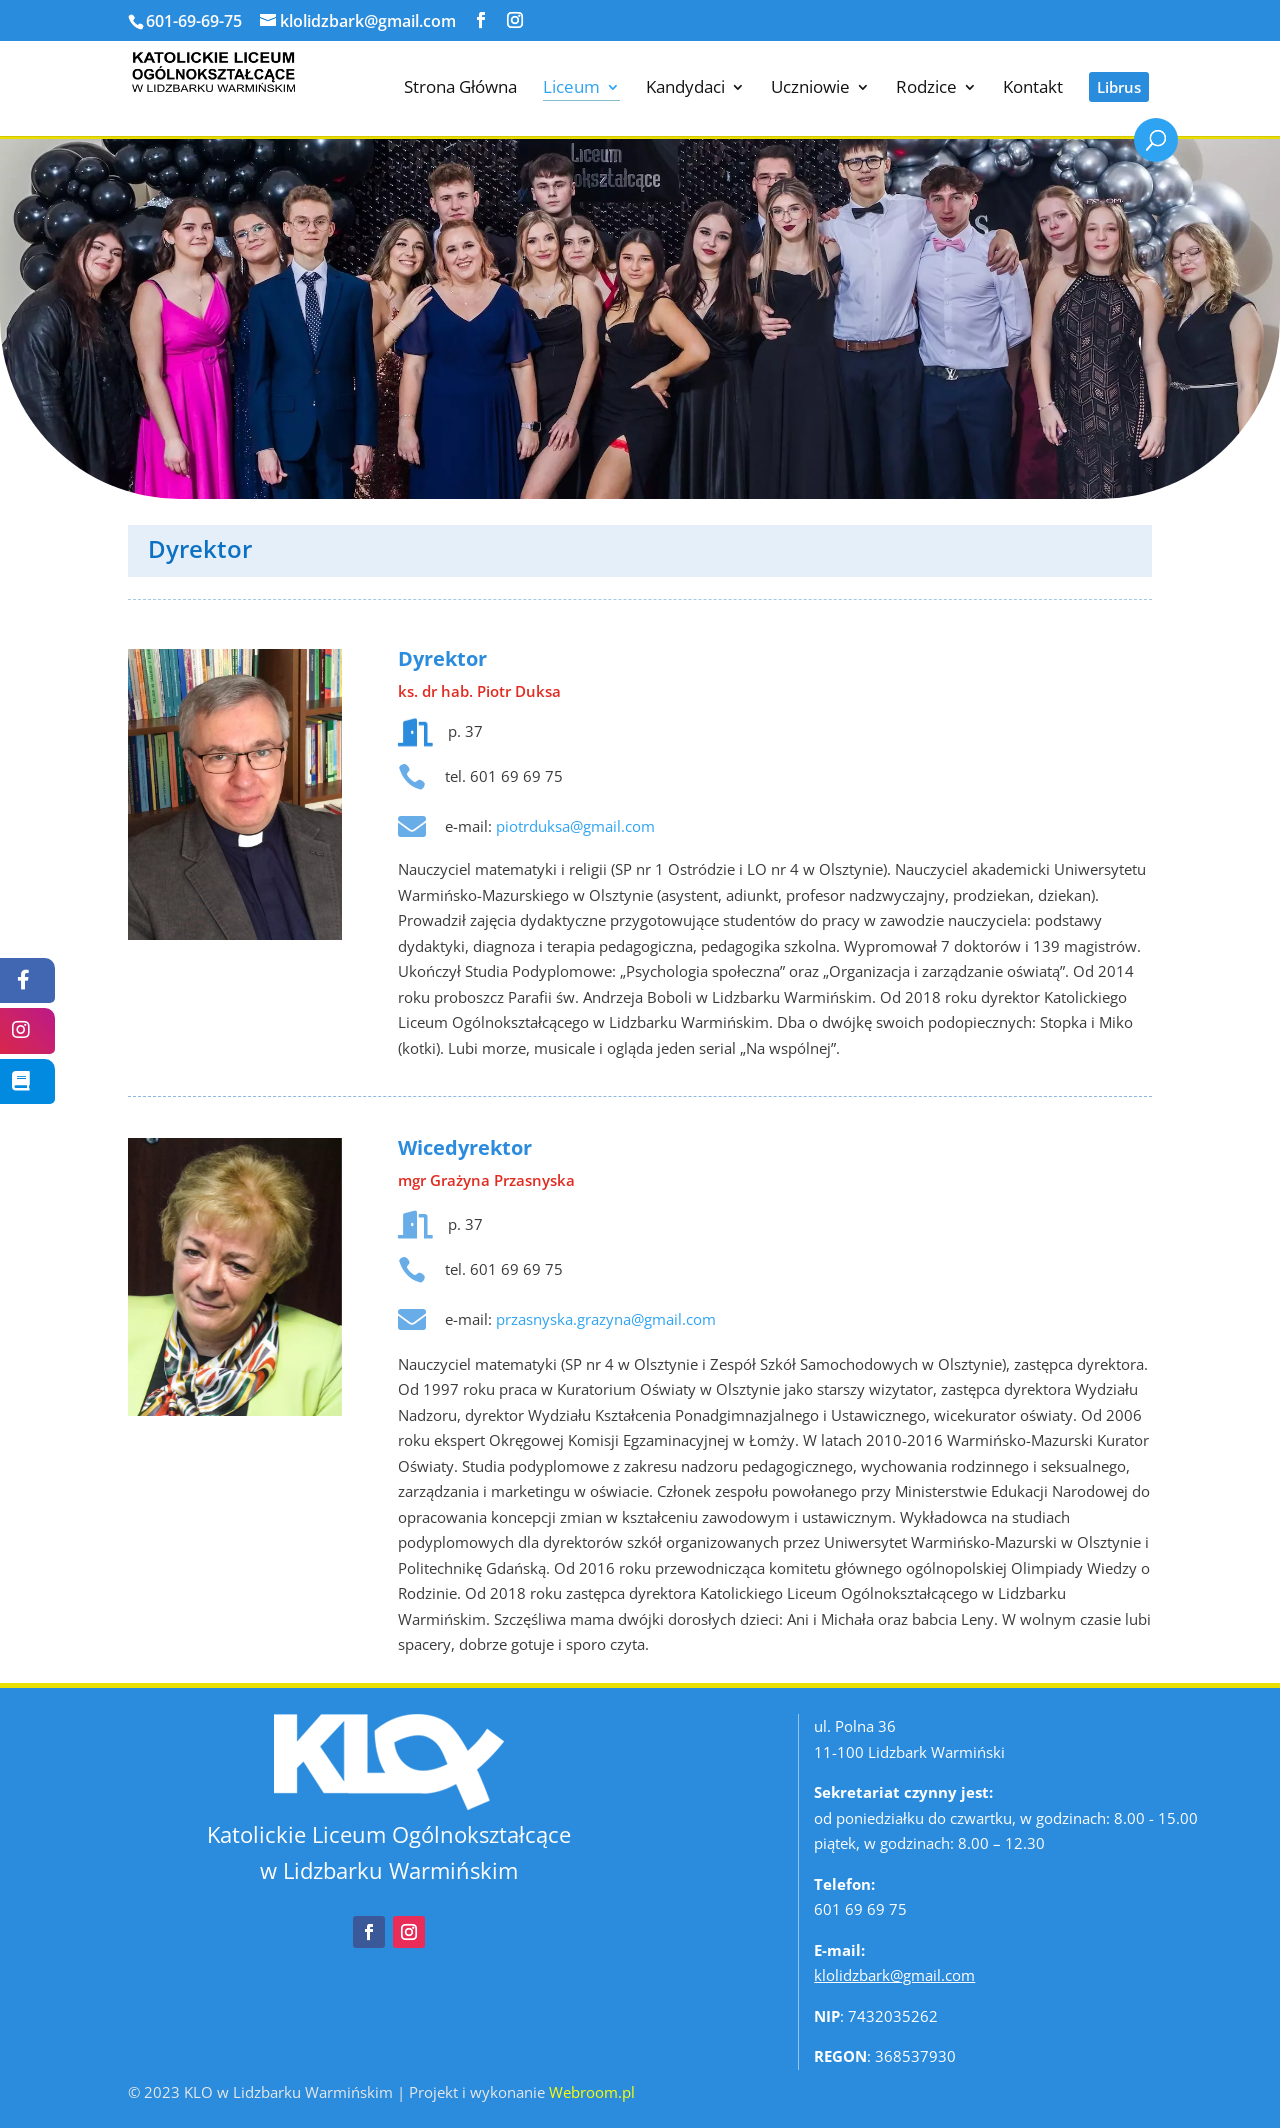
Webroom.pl (592, 2091)
